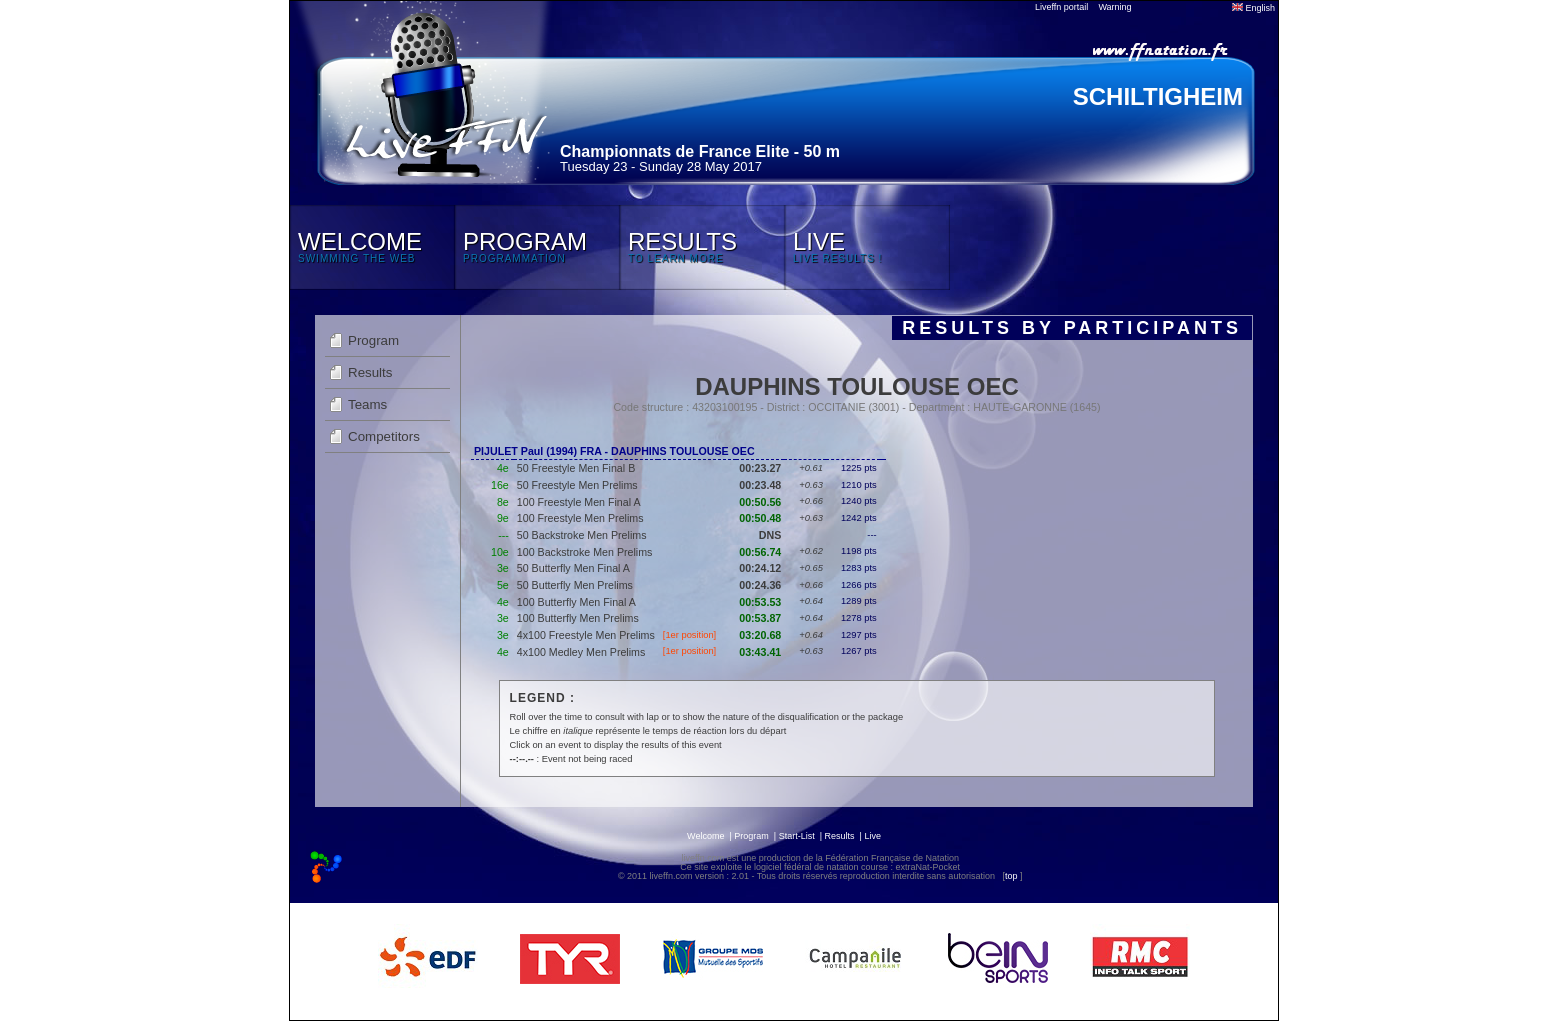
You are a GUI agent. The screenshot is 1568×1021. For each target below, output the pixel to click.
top (1011, 876)
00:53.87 (760, 618)
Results (370, 372)
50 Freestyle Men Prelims (577, 485)
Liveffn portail (1061, 7)
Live (872, 836)
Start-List (797, 836)
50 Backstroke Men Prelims (582, 535)
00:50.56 (760, 502)
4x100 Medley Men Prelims (581, 652)
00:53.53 (760, 602)
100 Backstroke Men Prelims (585, 552)
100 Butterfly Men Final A (576, 602)
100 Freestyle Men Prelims (580, 518)
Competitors (384, 436)
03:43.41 (760, 652)
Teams (367, 404)
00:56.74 (760, 552)
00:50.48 (760, 518)
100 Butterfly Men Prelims (578, 618)
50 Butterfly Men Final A (573, 568)
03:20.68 (760, 635)
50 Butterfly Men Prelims (575, 585)
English (1253, 8)
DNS (770, 535)
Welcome (705, 836)
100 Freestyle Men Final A (579, 502)
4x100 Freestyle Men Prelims (586, 635)
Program (373, 340)
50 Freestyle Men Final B (576, 468)
